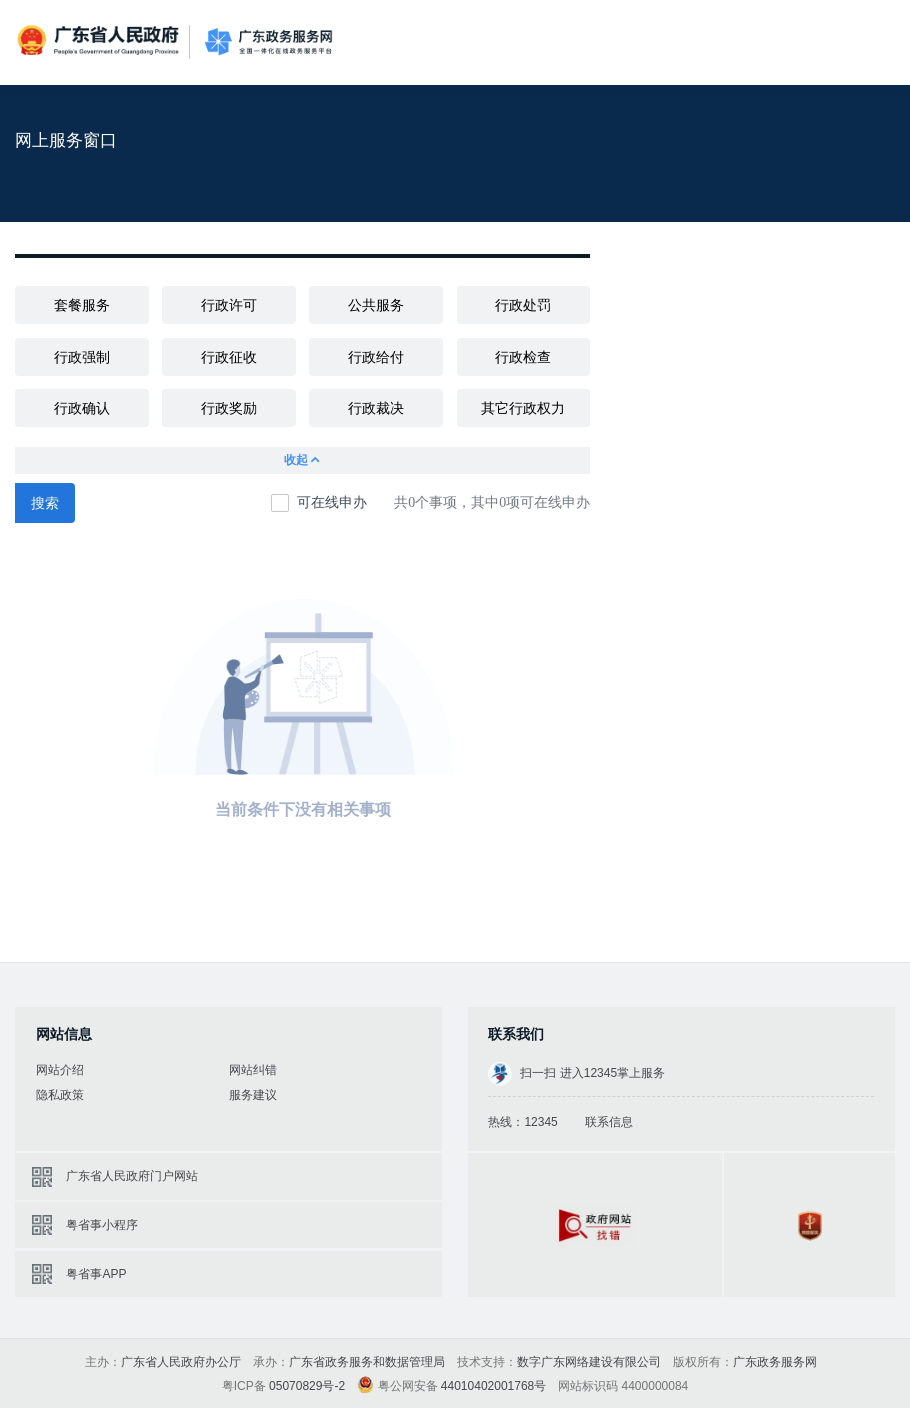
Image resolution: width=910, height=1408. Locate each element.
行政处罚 (523, 305)
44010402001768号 (493, 1386)
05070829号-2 (307, 1386)
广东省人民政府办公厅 (181, 1362)
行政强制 (82, 357)
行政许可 (229, 305)
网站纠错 (253, 1070)
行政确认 (82, 408)
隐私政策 (60, 1095)
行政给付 (376, 357)
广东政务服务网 (268, 42)
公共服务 (376, 305)
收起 (303, 460)
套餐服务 (82, 305)
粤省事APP (96, 1274)
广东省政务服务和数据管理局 (367, 1362)
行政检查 (523, 357)
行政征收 (229, 357)
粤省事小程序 (102, 1225)
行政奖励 (229, 408)
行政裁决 (376, 408)
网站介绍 (60, 1070)
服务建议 (253, 1095)
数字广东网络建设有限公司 (589, 1362)
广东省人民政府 (100, 40)
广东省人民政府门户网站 (132, 1176)
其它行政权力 (523, 408)
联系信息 (609, 1122)
